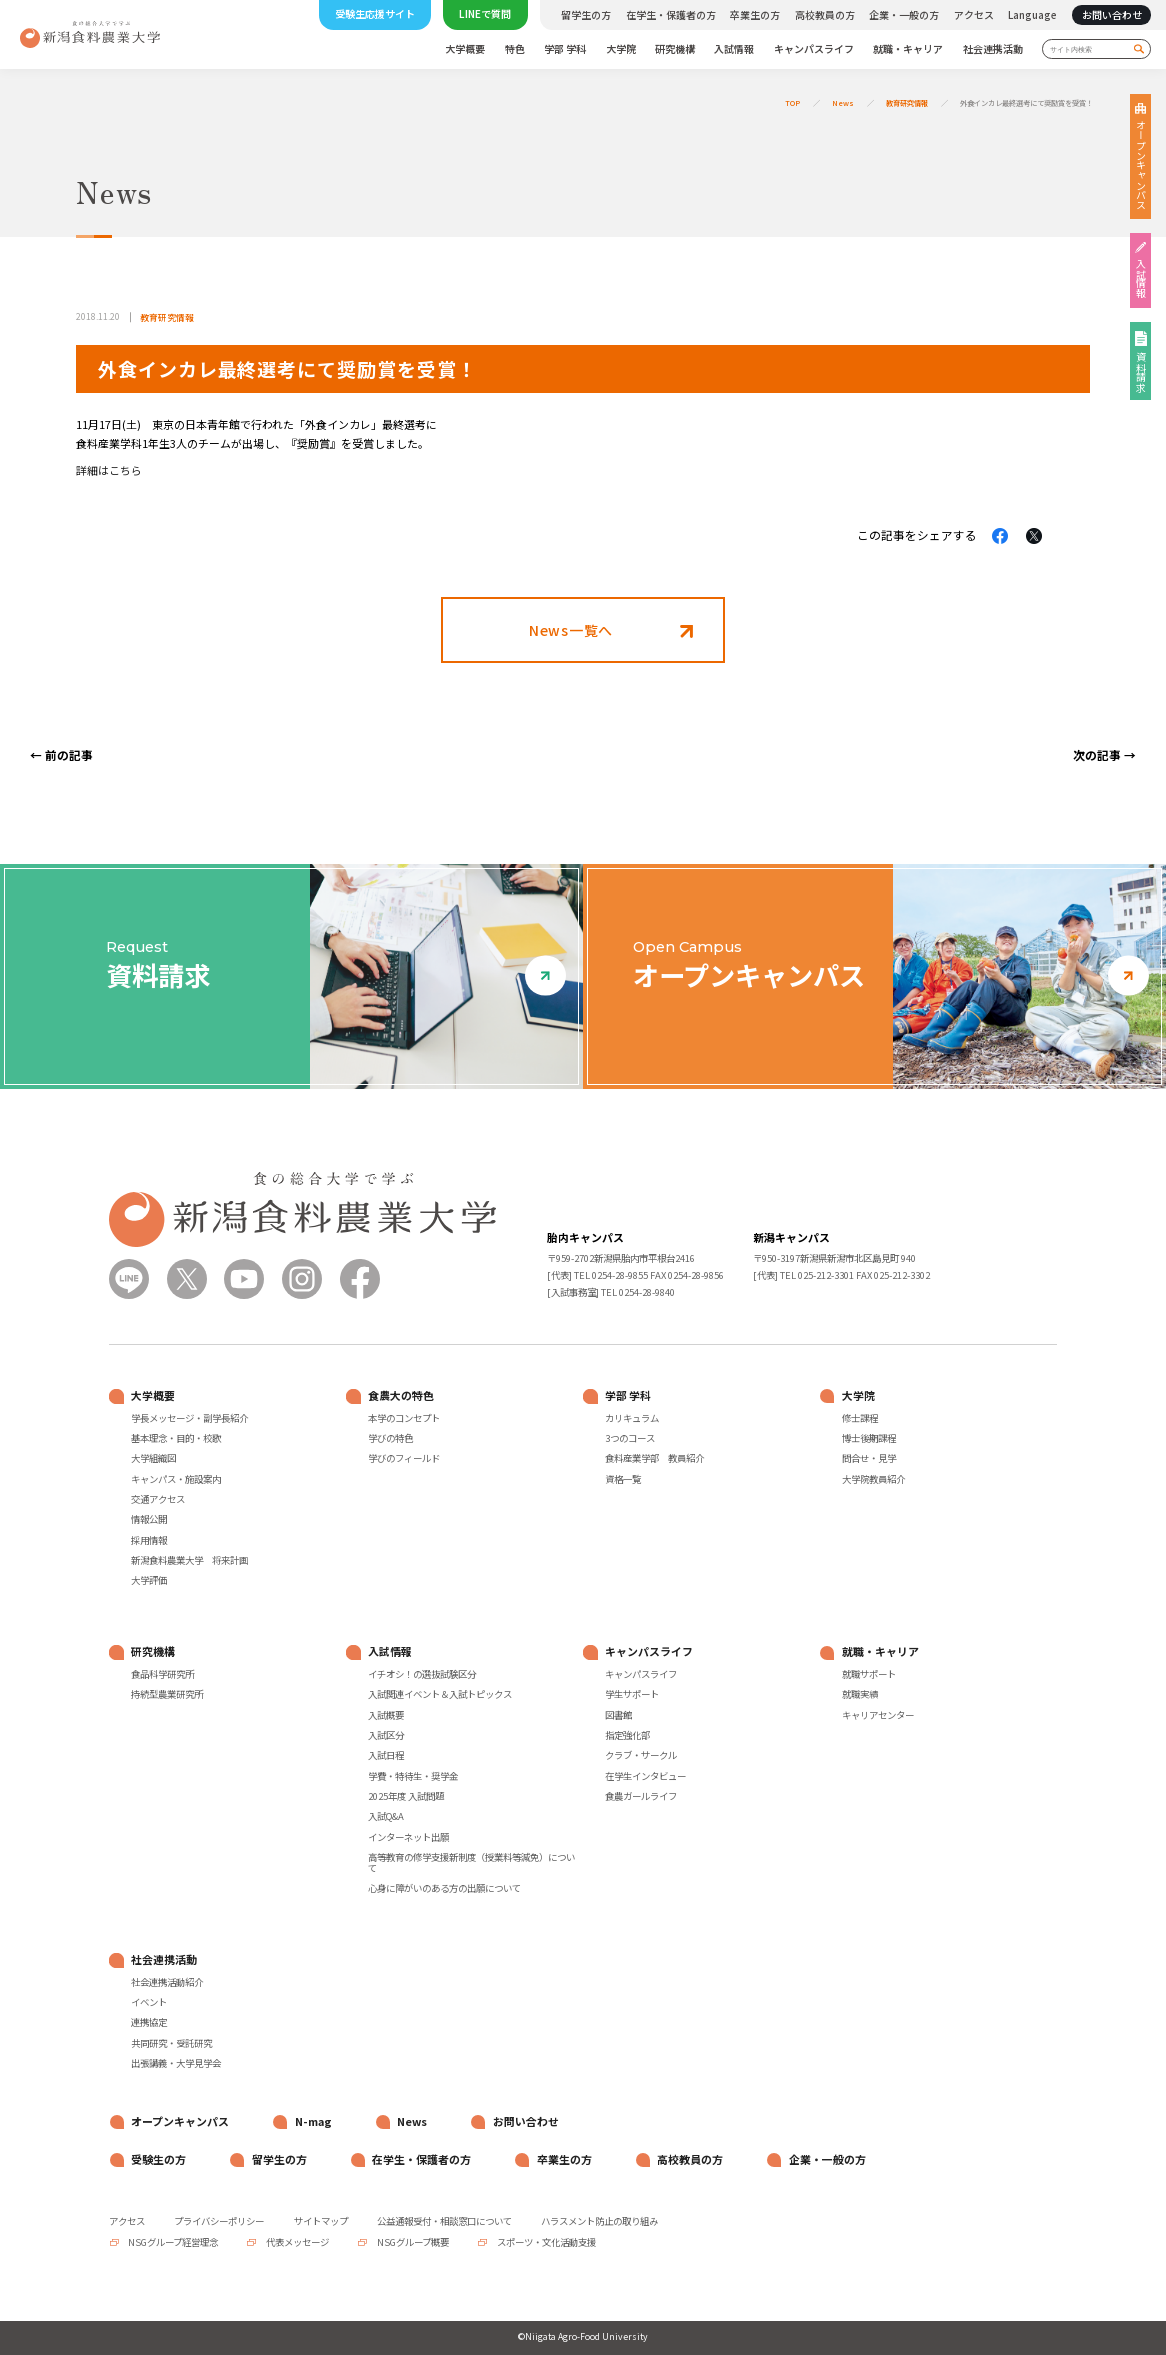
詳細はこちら (109, 470)
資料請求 (1140, 372)
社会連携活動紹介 (167, 1982)
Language (1032, 15)
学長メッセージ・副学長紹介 (189, 1418)
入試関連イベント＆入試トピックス (440, 1694)
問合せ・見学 (869, 1458)
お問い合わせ (1112, 14)
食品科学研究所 (162, 1674)
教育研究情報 (907, 103)
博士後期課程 (869, 1438)
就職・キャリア (908, 49)
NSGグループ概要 (412, 2242)
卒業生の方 (755, 15)
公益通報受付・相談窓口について (444, 2221)
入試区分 (386, 1735)
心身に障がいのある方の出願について (444, 1888)
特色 (515, 49)
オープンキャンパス (1140, 165)
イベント (149, 2002)
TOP (792, 103)
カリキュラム (632, 1418)
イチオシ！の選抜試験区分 (422, 1674)
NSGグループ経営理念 (172, 2242)
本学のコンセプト (404, 1418)
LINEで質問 (485, 13)
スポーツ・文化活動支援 (545, 2242)
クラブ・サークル (641, 1755)
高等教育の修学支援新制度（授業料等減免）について (471, 1863)
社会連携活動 (993, 49)
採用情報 (149, 1540)
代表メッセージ (296, 2242)
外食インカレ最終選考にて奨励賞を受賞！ (1026, 103)
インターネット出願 (408, 1837)
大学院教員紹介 (873, 1479)
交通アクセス (158, 1499)
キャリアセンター (878, 1715)
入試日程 (386, 1755)
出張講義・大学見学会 (176, 2063)
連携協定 (149, 2022)
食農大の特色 (401, 1395)
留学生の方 (586, 15)
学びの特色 (390, 1438)
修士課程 (860, 1418)
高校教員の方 (825, 15)
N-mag (313, 2121)
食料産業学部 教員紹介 (654, 1458)
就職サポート (869, 1674)
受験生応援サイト (375, 13)
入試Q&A (386, 1816)
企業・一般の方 (904, 15)
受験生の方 (158, 2159)
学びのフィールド (404, 1458)
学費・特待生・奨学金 (413, 1776)
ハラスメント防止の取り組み (599, 2221)
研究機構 (675, 49)
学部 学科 (565, 49)
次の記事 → (1104, 754)
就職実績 (860, 1694)
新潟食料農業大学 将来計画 (189, 1560)
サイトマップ (321, 2221)
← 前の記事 (61, 754)
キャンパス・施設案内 (176, 1479)
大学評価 (149, 1580)
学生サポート (632, 1694)
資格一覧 (623, 1479)
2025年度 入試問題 (406, 1796)
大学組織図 (153, 1458)
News (843, 103)
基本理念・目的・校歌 (176, 1438)
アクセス (974, 15)
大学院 (621, 49)
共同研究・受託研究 (171, 2043)
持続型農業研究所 (167, 1694)
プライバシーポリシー (219, 2221)
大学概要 (465, 49)
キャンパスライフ (814, 49)
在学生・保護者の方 (671, 15)
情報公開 (149, 1519)
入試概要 (386, 1715)
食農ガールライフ (641, 1796)
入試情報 (734, 49)
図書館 (618, 1715)
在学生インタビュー (645, 1776)
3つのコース (630, 1438)
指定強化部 (627, 1735)
